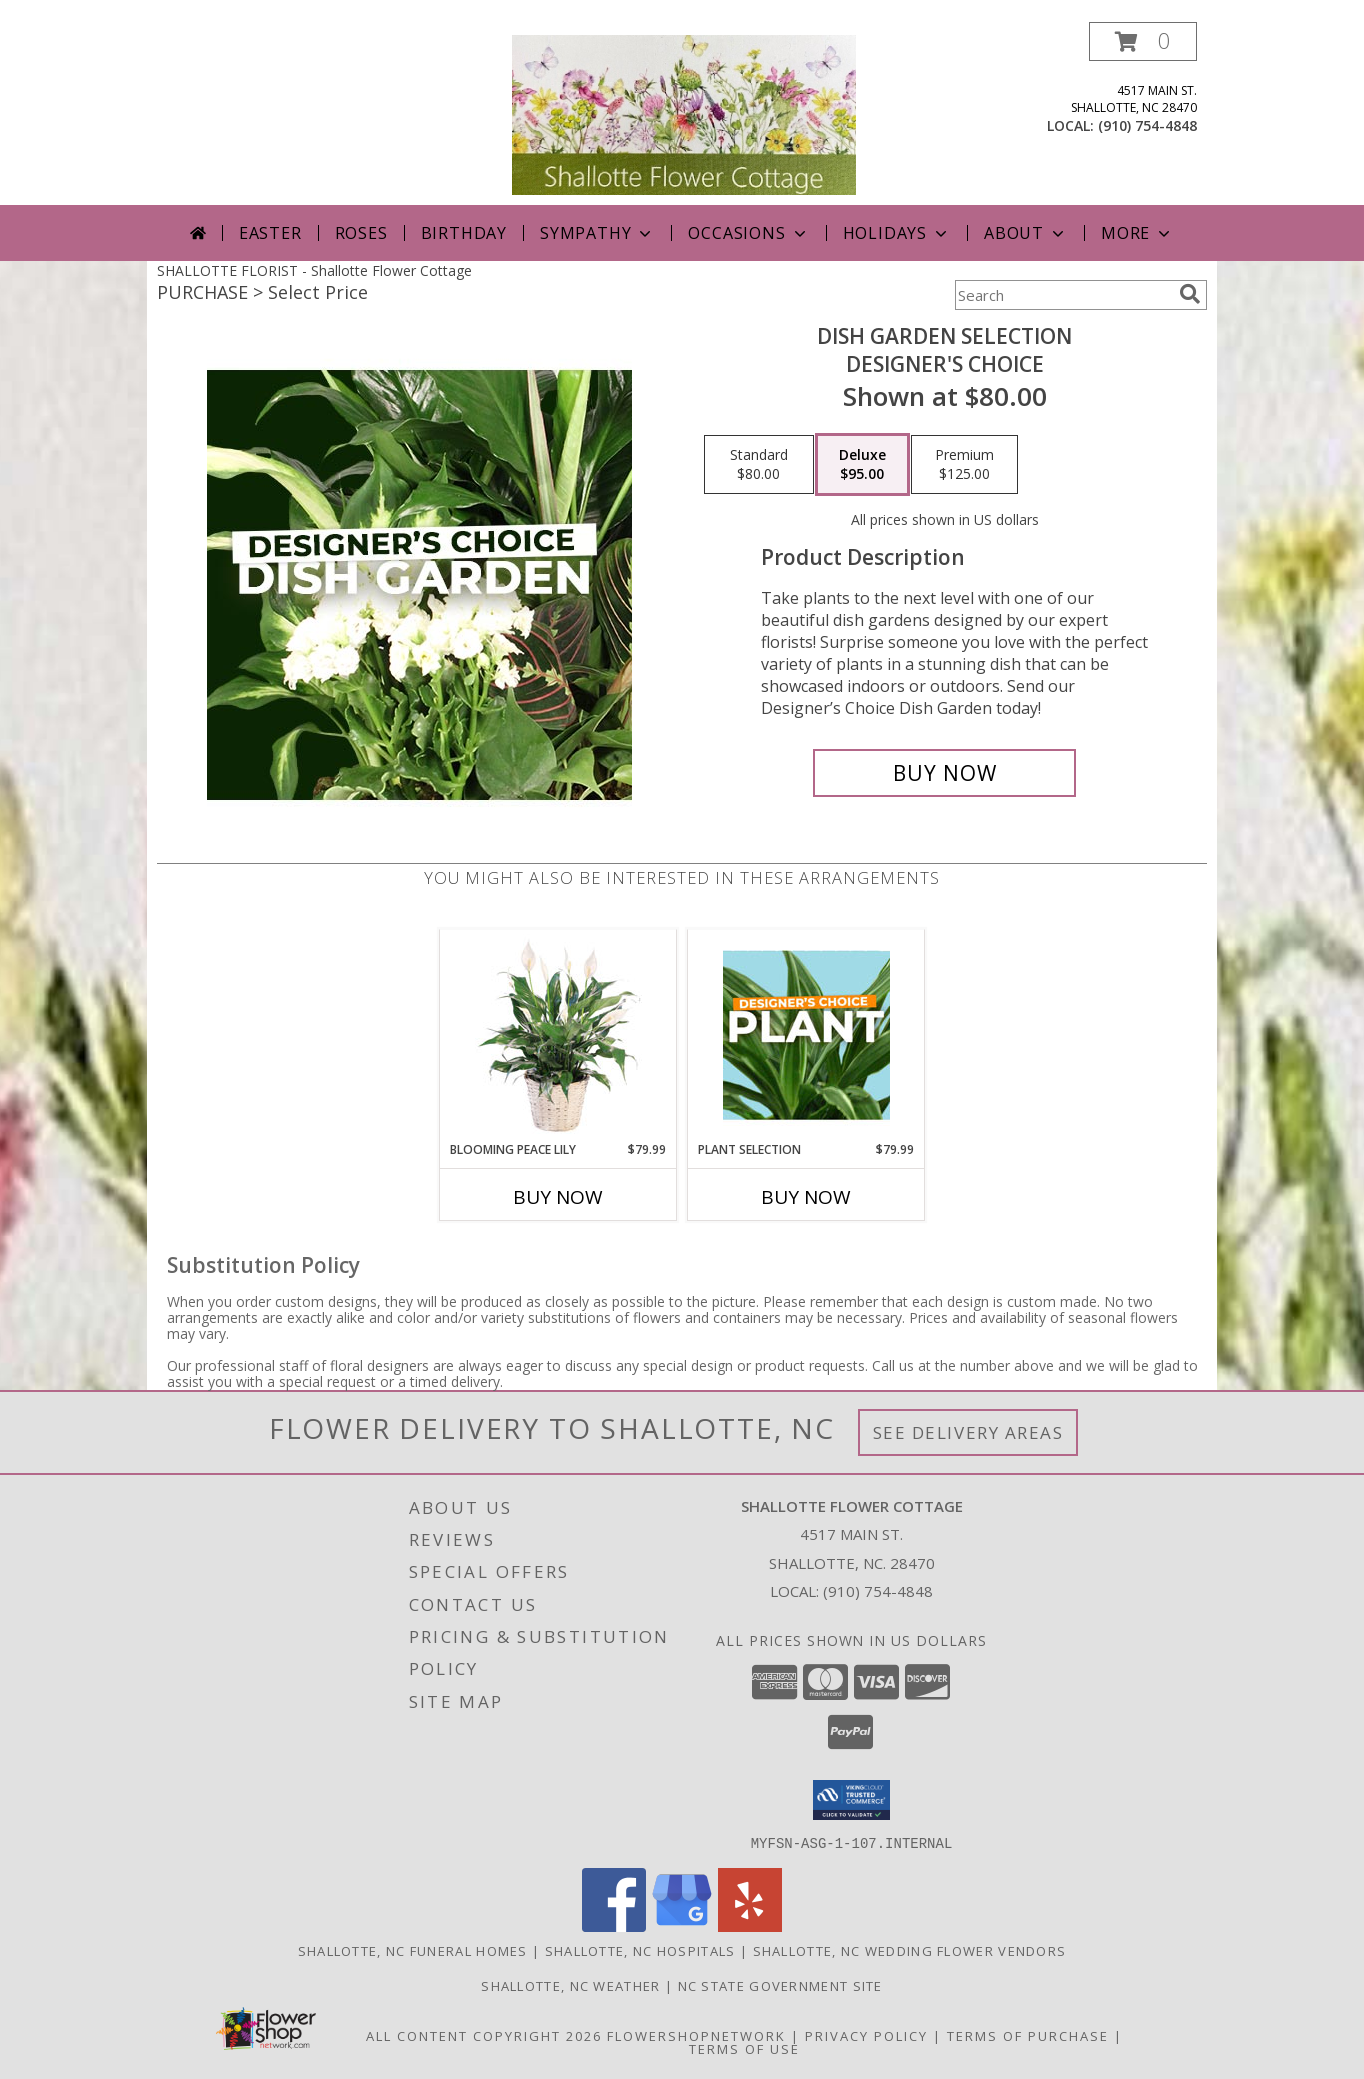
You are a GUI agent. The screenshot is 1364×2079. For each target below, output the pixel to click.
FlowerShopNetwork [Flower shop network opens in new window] (696, 2035)
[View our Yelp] (750, 1925)
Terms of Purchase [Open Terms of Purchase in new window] (1028, 2035)
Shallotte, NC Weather (570, 1985)
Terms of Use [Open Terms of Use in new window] (744, 2048)
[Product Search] (1063, 295)
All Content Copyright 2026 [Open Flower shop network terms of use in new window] (484, 2035)
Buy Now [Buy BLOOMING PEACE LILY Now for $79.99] (558, 1197)
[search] (1190, 294)
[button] (1143, 41)
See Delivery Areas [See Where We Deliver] (968, 1432)
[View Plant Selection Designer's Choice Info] (806, 1035)
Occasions (748, 233)
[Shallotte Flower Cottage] (684, 113)
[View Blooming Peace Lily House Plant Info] (558, 1035)
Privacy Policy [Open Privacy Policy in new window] (866, 2035)
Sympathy (597, 233)
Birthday (464, 233)
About (1026, 233)
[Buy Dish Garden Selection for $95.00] (944, 773)
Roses (361, 233)
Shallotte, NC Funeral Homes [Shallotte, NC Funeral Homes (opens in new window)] (413, 1950)
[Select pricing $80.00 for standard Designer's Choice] (759, 465)
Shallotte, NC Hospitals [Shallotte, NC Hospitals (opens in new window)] (640, 1950)
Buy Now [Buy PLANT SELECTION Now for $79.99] (806, 1197)
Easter (270, 233)
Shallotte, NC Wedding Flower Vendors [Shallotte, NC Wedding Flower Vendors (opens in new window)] (910, 1950)
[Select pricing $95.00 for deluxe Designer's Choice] (862, 465)
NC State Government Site (780, 1985)
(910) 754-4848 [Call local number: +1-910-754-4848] (1147, 125)
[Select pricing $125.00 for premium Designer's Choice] (964, 465)
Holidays (897, 233)
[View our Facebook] (614, 1925)
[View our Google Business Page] (682, 1925)
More (1137, 233)
